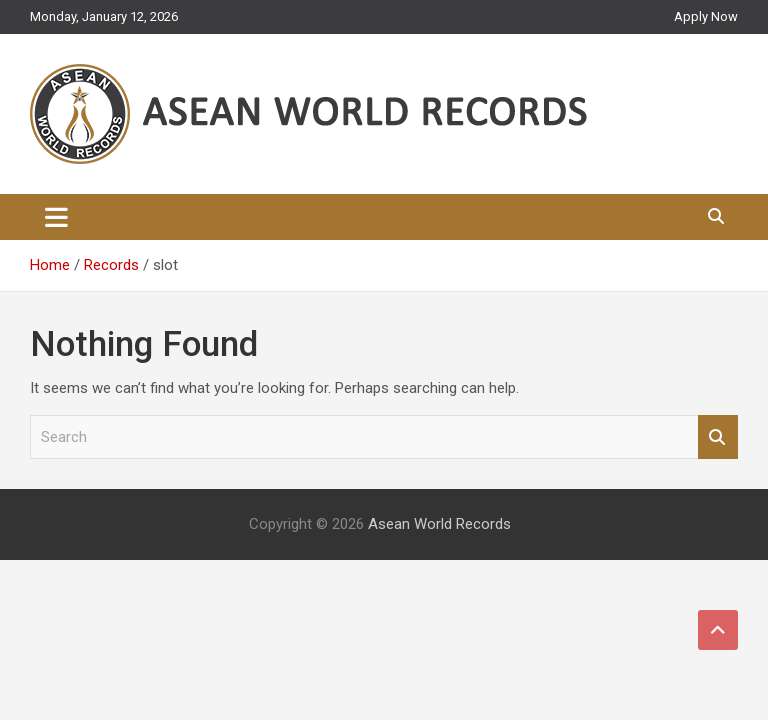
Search (718, 437)
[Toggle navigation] (56, 217)
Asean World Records (439, 524)
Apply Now (706, 16)
